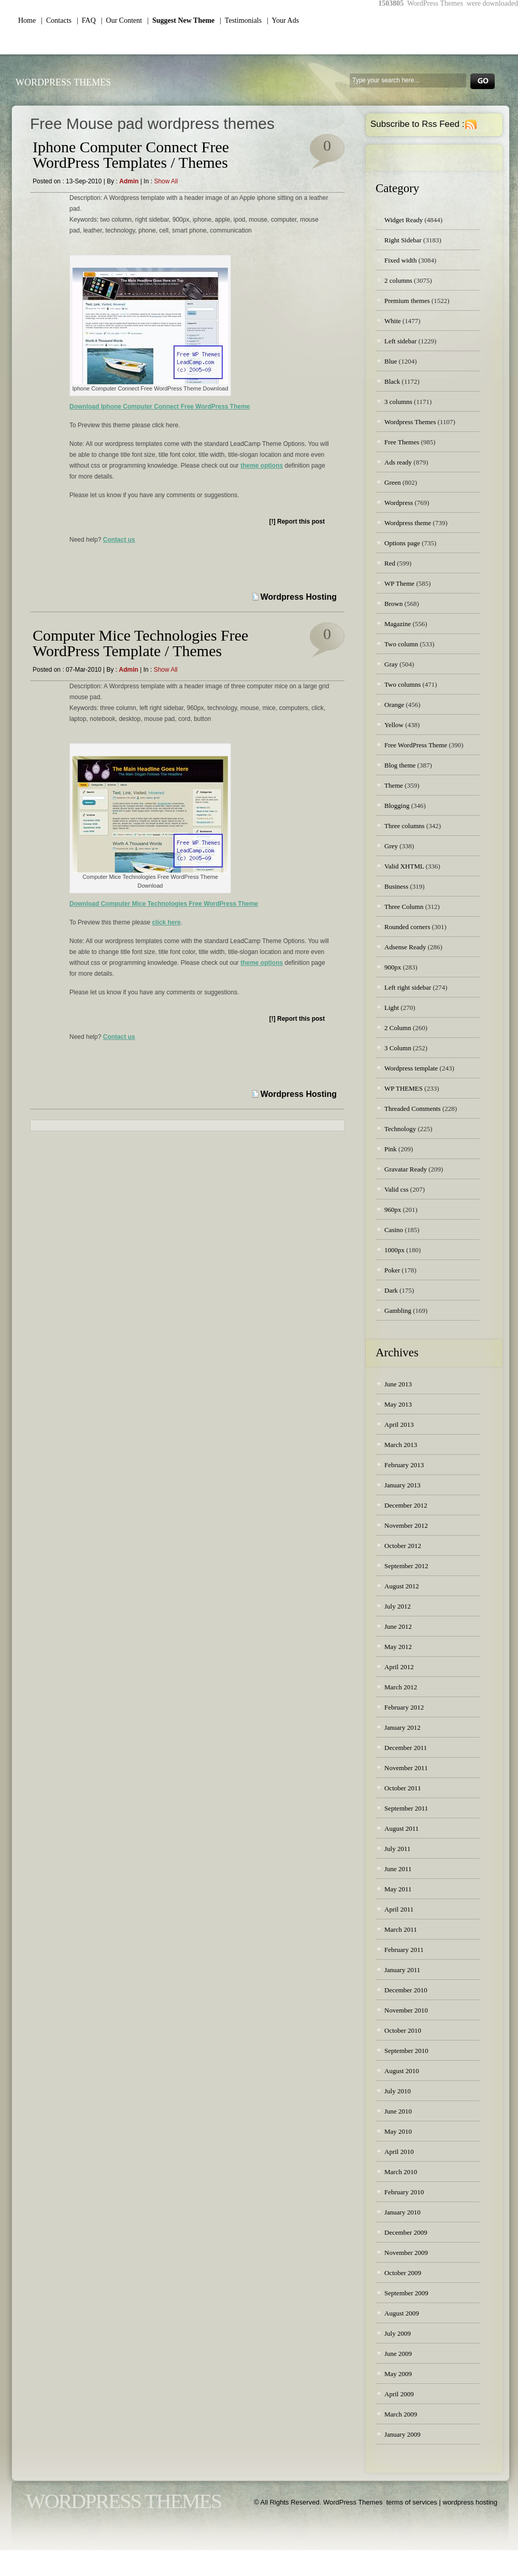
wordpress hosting (470, 2502)
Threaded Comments (412, 1108)
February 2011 (404, 1949)
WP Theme (399, 583)
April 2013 (399, 1424)
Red (389, 563)
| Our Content (121, 20)
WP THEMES (403, 1088)
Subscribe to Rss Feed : (417, 124)
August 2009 (401, 2313)
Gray (391, 664)
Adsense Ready (405, 947)
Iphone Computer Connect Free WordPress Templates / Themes (131, 154)
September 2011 (406, 1808)
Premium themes (407, 301)
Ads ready (398, 462)
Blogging (396, 805)
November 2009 (406, 2252)
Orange (394, 704)
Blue (390, 361)
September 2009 (406, 2293)
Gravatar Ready (405, 1169)
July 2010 (397, 2091)
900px (392, 967)
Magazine (397, 624)
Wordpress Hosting (299, 596)
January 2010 (402, 2212)
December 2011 (405, 1748)
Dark (391, 1290)
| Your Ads (283, 20)
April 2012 (399, 1667)
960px (392, 1209)
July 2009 (397, 2333)
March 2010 (400, 2172)
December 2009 (405, 2232)
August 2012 (401, 1586)
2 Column (397, 1028)
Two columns (402, 684)
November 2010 (406, 2010)
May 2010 (398, 2131)
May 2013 (398, 1404)
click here (166, 922)
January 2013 (402, 1485)
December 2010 (405, 1990)
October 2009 (402, 2273)
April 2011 (398, 1909)
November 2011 (406, 1768)
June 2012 (398, 1626)
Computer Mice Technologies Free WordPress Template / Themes (140, 643)
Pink (390, 1149)
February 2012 (404, 1707)
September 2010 (406, 2050)
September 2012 (406, 1566)
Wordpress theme (407, 523)
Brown (393, 603)
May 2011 (398, 1889)
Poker (392, 1270)
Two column (401, 644)
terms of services (411, 2502)
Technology (400, 1129)
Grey (391, 846)
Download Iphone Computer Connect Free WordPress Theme (159, 406)
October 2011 (402, 1788)
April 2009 (399, 2394)
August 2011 (401, 1828)
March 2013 (400, 1445)
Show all (166, 181)
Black (392, 381)
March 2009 (400, 2414)
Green (392, 482)
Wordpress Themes (410, 422)
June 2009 (398, 2353)
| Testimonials (241, 20)
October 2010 (402, 2030)
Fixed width (400, 260)
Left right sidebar (407, 987)
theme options (261, 465)
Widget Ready (403, 220)
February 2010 (404, 2192)
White (392, 321)
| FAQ (86, 20)
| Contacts (56, 20)
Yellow (394, 725)
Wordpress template (411, 1068)
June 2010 (398, 2111)
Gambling (397, 1310)
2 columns (398, 280)
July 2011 (397, 1849)
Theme (393, 785)
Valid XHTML (404, 866)
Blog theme (399, 765)
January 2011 (402, 1970)
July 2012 (397, 1606)
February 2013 (404, 1465)
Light (391, 1007)
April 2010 (399, 2151)
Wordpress (398, 502)
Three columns (404, 826)
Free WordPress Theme (415, 745)
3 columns (398, 402)
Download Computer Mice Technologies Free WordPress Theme (163, 903)
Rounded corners (407, 927)
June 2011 (398, 1869)
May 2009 (398, 2374)
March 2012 (400, 1687)
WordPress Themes (63, 82)
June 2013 (398, 1384)
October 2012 (402, 1546)
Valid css (396, 1189)
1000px (394, 1250)
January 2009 (402, 2434)
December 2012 (405, 1505)
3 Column (397, 1048)
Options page (402, 543)
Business (396, 886)
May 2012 (398, 1647)
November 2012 (406, 1525)
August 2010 (401, 2071)
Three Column (403, 906)
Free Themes (401, 442)
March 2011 (400, 1929)
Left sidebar (400, 341)
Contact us (119, 539)
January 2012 (402, 1727)
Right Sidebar (403, 240)
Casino (393, 1230)
